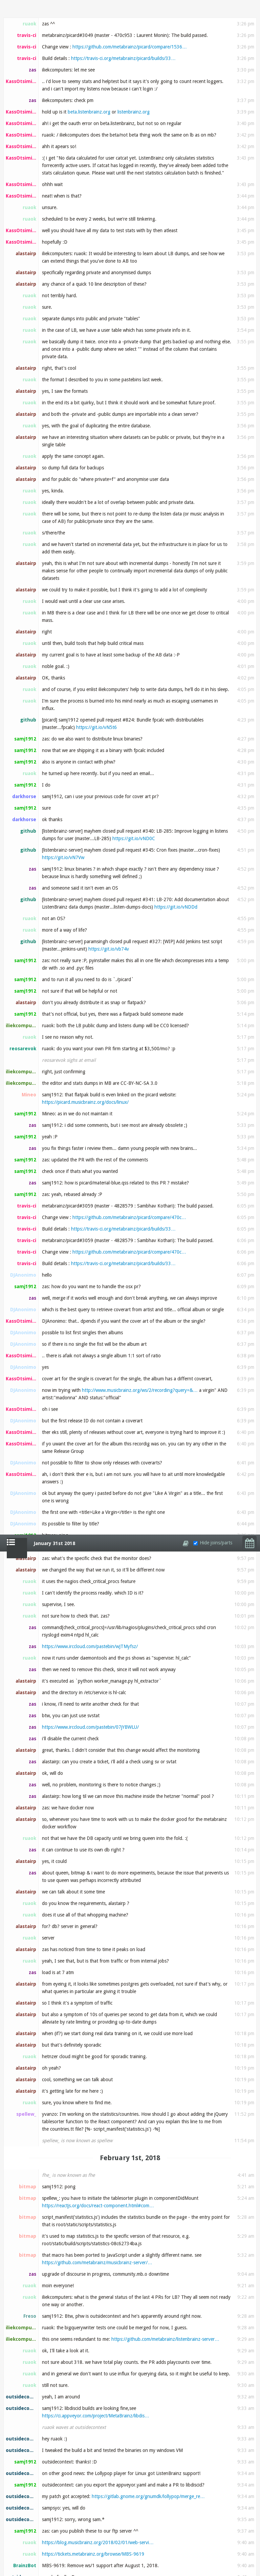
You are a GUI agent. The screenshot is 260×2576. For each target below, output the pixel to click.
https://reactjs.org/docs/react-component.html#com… (98, 671)
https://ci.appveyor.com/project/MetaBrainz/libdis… (95, 881)
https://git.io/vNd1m (138, 1593)
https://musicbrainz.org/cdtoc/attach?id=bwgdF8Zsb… (163, 2359)
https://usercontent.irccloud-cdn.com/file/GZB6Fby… (130, 1119)
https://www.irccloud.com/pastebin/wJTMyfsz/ (90, 112)
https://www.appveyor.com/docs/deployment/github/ (97, 1394)
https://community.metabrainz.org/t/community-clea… (134, 2218)
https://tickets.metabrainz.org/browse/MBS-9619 (93, 1019)
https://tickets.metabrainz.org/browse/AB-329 (131, 1616)
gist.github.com (66, 2432)
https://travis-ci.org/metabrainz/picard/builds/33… (123, 2003)
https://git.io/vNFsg (131, 2550)
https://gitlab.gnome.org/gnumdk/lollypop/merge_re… (148, 962)
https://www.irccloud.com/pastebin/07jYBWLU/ (90, 192)
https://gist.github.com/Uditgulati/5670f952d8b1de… (98, 2455)
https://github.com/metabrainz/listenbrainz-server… (165, 804)
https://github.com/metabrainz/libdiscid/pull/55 (137, 1681)
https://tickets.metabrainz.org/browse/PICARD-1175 (114, 2569)
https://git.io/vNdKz (63, 1084)
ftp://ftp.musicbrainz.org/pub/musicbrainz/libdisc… (95, 1494)
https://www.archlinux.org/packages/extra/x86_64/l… (138, 1716)
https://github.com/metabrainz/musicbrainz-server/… (97, 728)
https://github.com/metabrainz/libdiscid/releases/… (123, 1605)
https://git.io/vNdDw (105, 1647)
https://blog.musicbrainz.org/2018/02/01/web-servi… (98, 1008)
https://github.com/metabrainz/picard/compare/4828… (129, 1992)
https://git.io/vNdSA (97, 1858)
